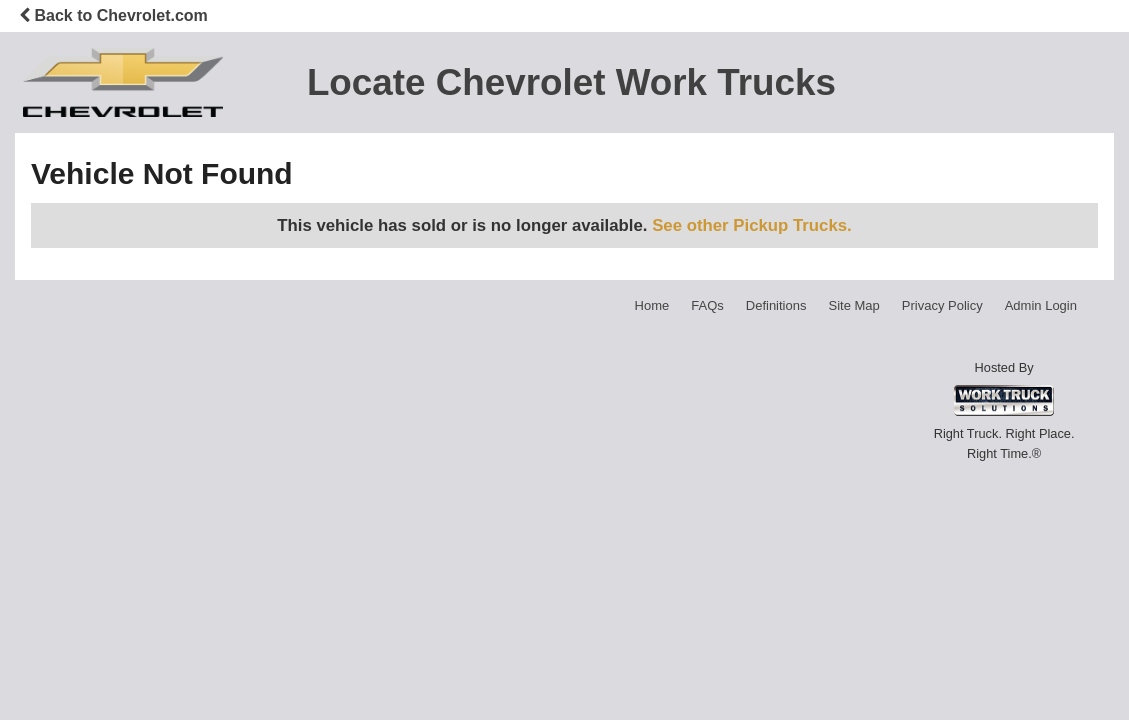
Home (652, 305)
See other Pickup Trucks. (752, 225)
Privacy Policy (942, 305)
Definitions (776, 305)
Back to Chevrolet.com (113, 15)
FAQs (707, 305)
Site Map (853, 305)
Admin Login (1041, 305)
